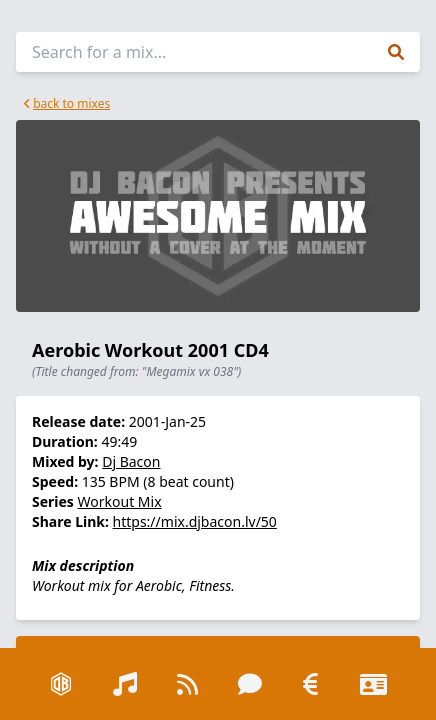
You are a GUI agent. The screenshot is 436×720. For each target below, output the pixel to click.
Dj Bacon (131, 461)
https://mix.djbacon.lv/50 (195, 521)
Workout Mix (120, 501)
